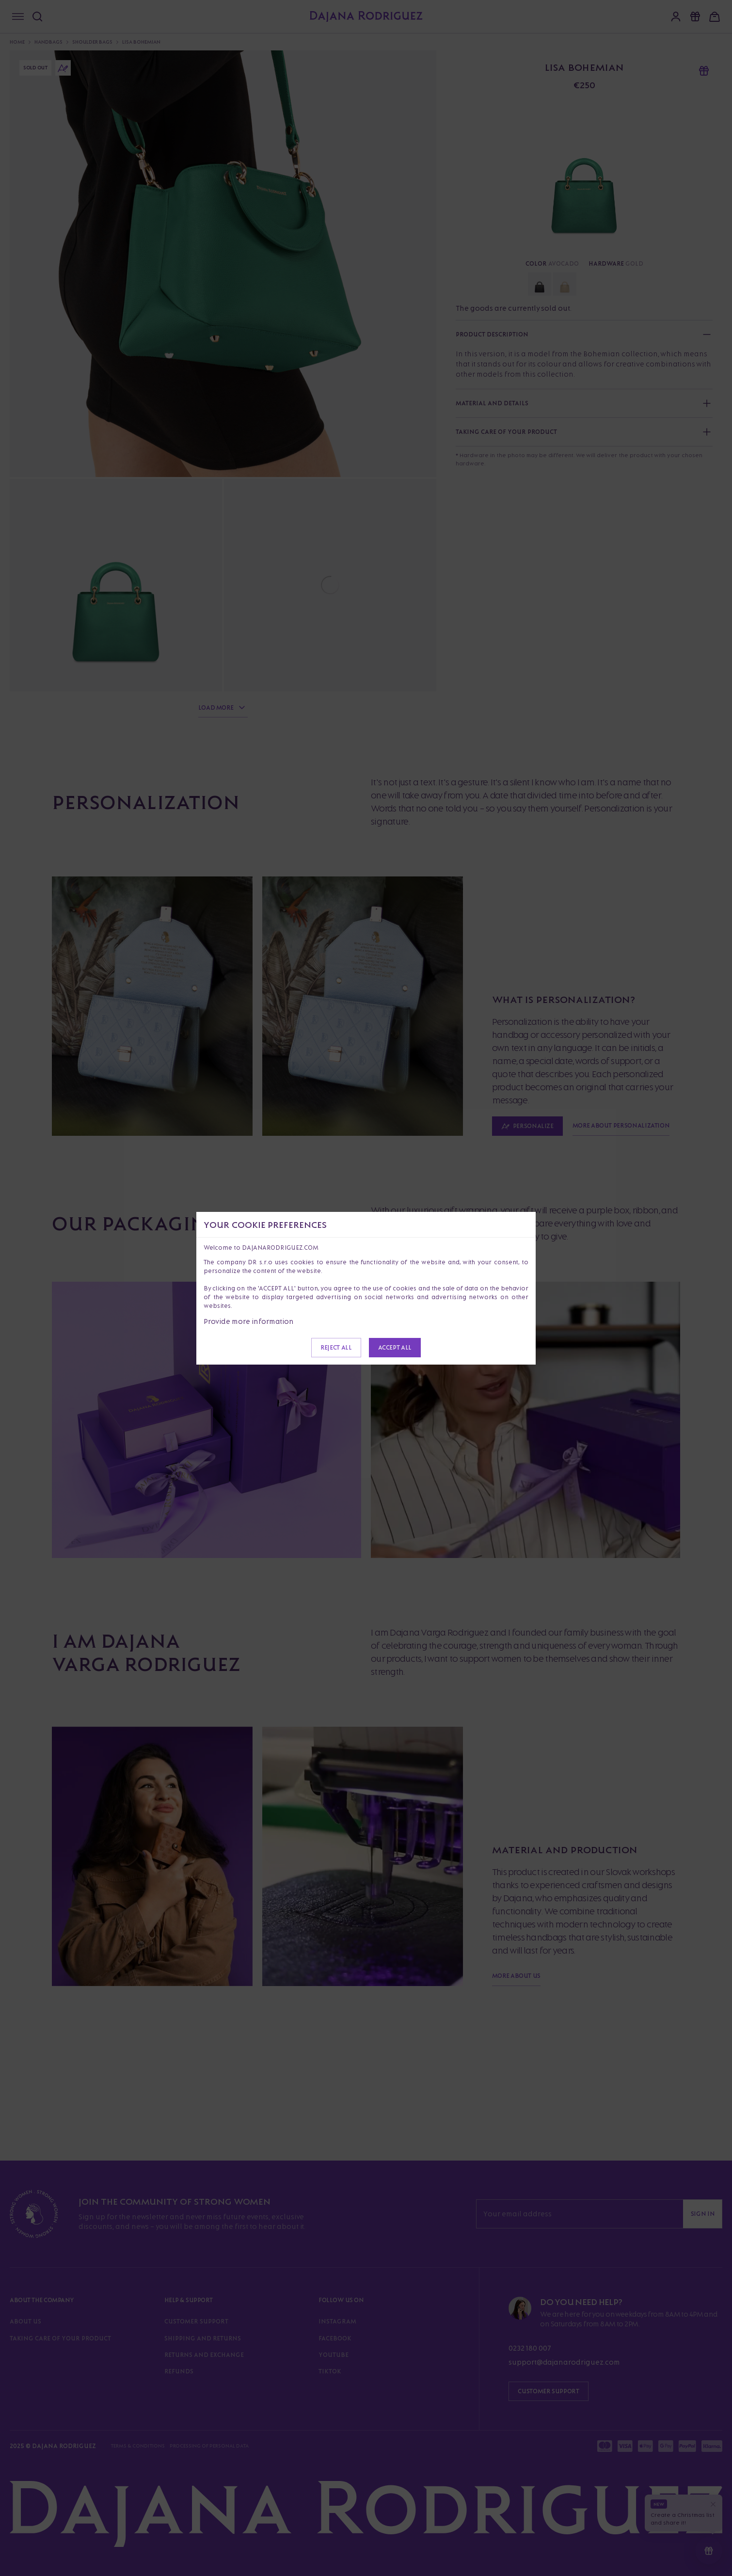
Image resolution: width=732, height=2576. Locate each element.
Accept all (395, 1347)
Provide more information (249, 1321)
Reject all (335, 1347)
